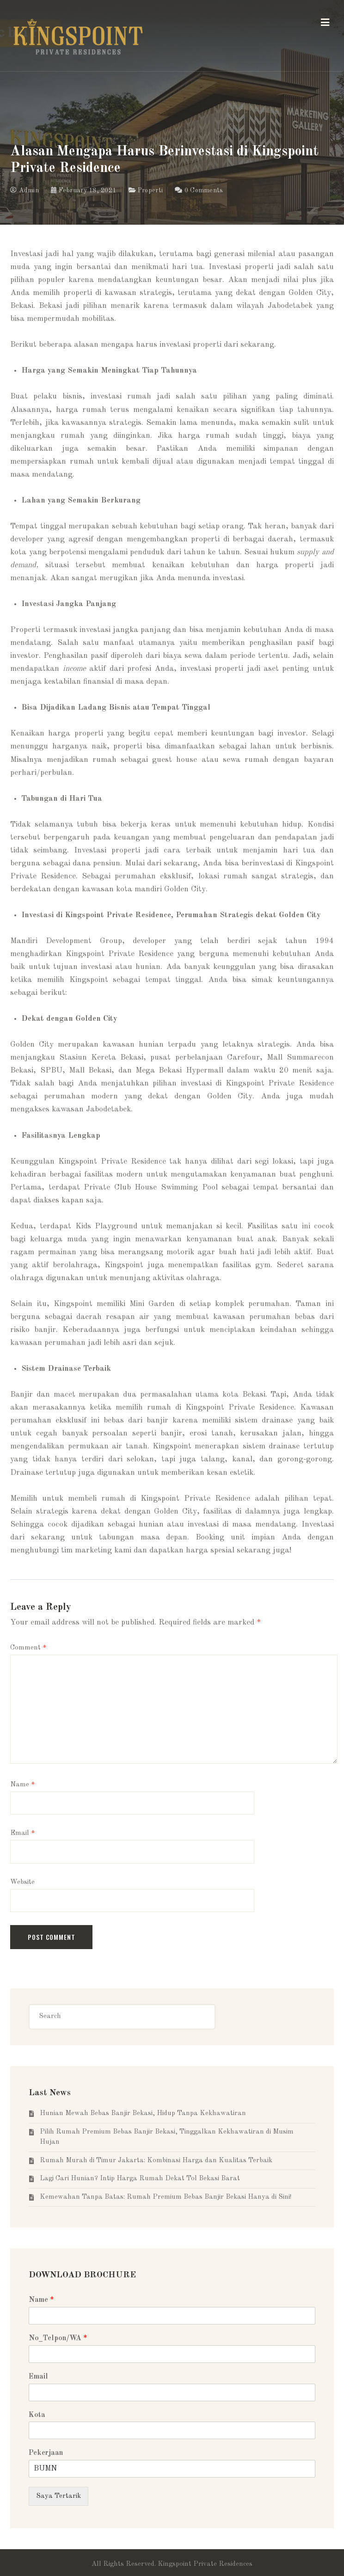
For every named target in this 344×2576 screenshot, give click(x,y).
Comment (28, 1647)
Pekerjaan (46, 2453)
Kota (37, 2415)
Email (22, 1833)
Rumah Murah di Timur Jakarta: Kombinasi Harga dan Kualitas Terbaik (156, 2160)
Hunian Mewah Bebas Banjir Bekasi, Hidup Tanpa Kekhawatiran (143, 2113)
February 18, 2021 (83, 190)
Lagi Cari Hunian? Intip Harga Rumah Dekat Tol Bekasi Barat (140, 2178)
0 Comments (203, 190)
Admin (24, 190)
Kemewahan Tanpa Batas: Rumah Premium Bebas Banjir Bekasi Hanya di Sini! (165, 2197)
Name (22, 1784)
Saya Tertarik (58, 2496)
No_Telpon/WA (58, 2338)
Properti (150, 190)
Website (22, 1882)
